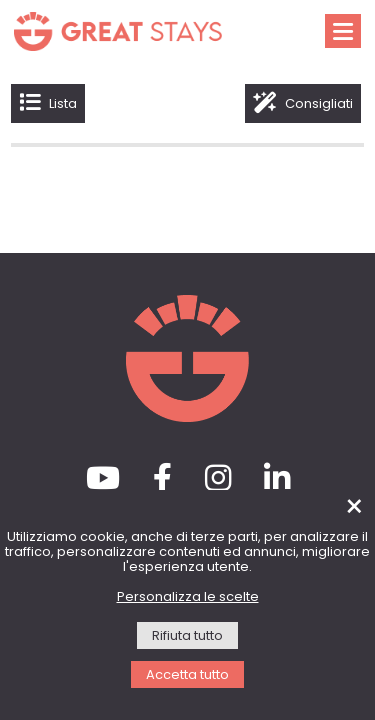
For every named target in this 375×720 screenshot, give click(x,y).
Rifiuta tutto (187, 636)
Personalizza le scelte (188, 597)
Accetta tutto (187, 675)
